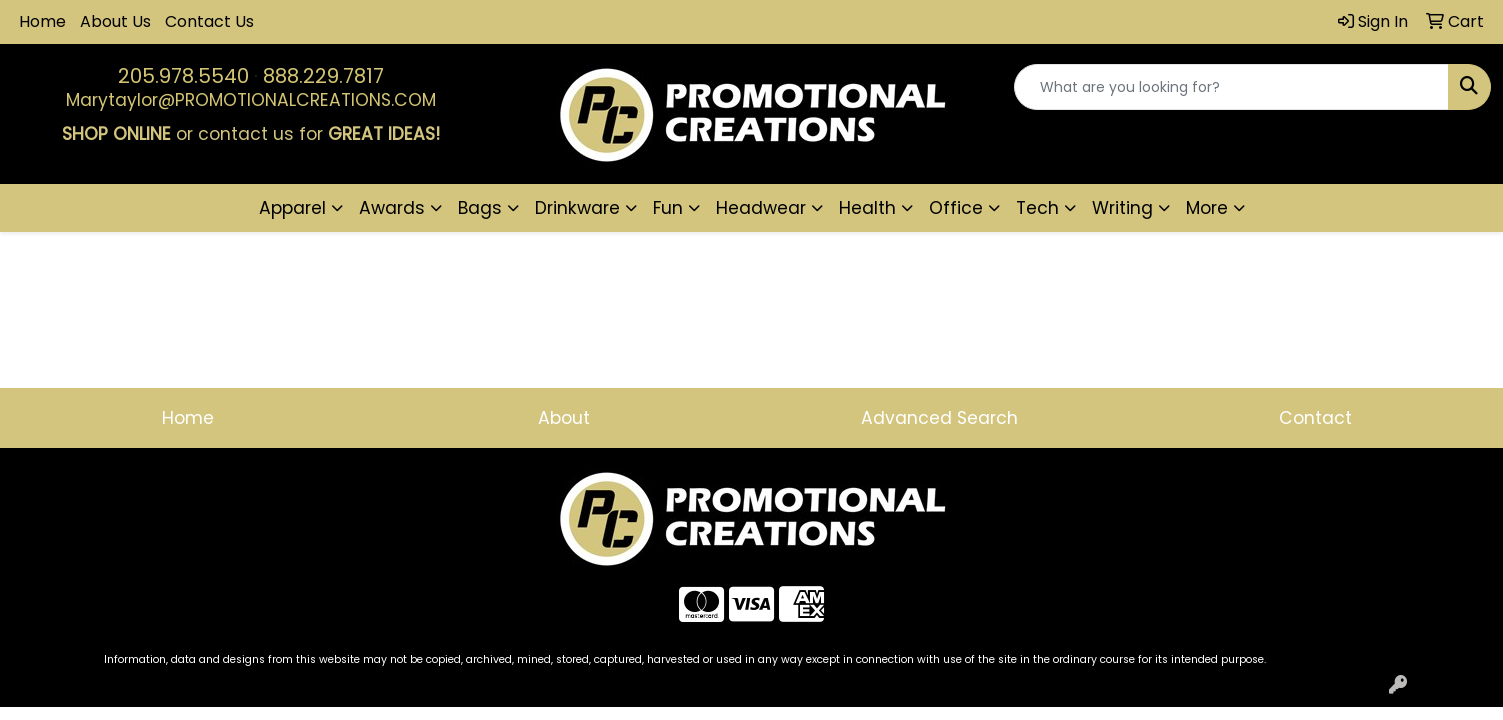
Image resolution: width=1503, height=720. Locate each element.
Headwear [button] (761, 208)
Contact (1315, 418)
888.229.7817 (323, 76)
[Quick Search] (1231, 87)
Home (42, 21)
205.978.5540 (183, 76)
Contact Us (209, 21)
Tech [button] (1037, 208)
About (564, 418)
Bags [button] (480, 208)
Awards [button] (392, 208)
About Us (115, 21)
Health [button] (867, 208)
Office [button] (956, 208)
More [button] (1207, 208)
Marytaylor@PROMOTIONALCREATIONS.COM (251, 100)
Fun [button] (668, 208)
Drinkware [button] (577, 208)
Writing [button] (1122, 208)
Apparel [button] (292, 208)
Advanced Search (939, 418)
